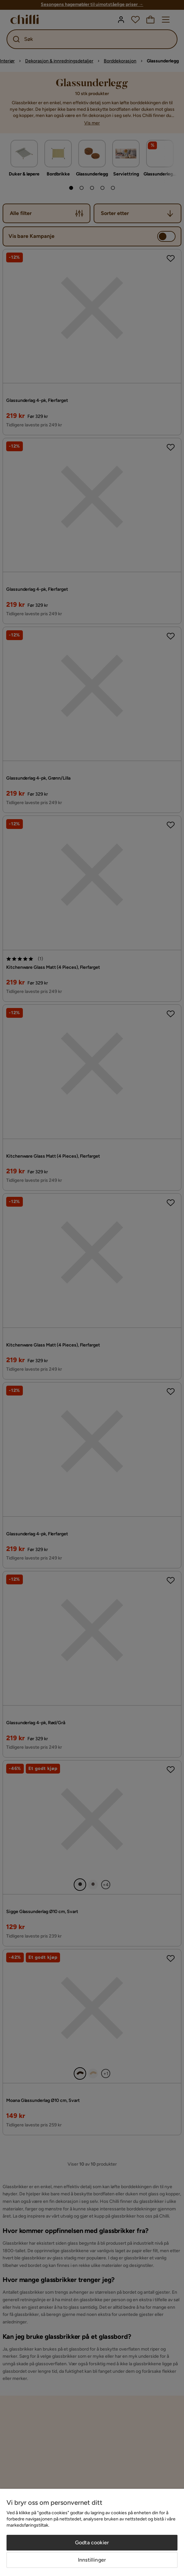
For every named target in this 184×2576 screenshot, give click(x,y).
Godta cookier (92, 2542)
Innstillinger (92, 2560)
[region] (92, 2532)
